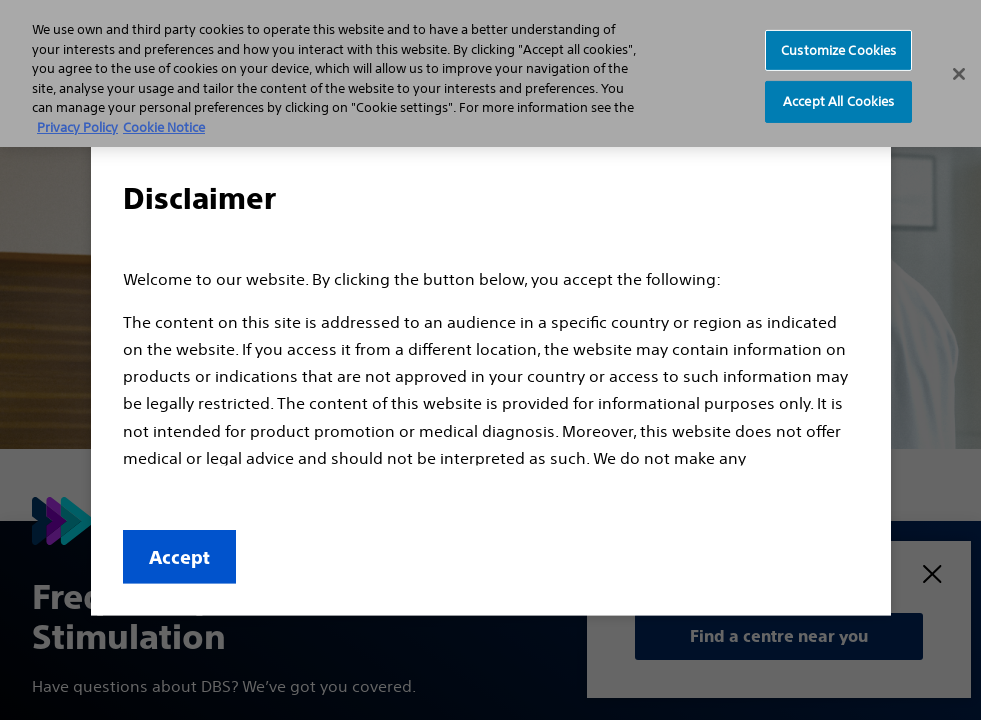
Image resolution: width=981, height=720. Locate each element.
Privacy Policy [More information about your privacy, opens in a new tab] (77, 127)
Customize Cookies (838, 49)
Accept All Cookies (838, 101)
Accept (179, 557)
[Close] (959, 74)
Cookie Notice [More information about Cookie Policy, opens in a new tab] (164, 127)
